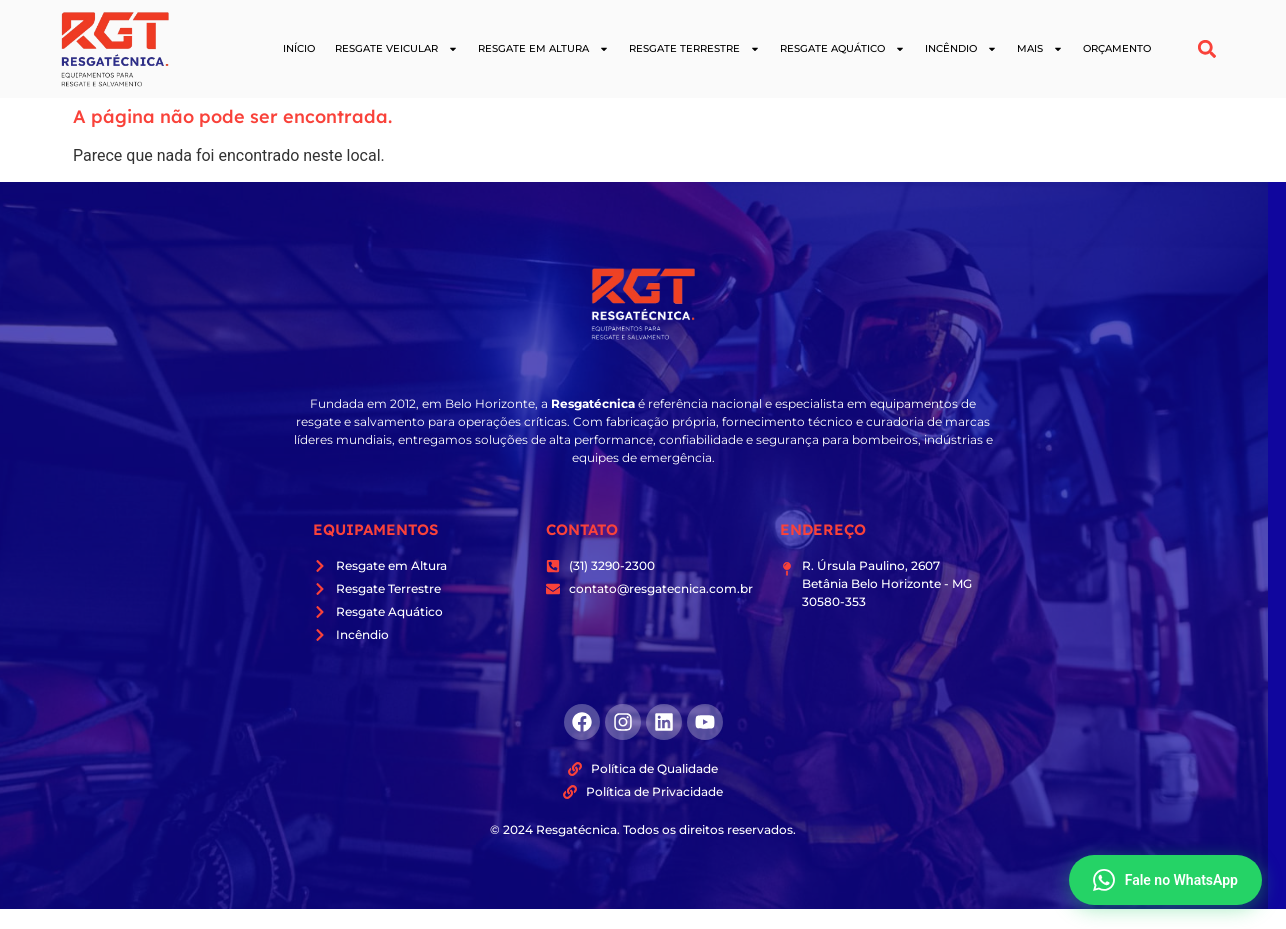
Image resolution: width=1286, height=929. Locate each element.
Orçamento (1117, 48)
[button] (1207, 49)
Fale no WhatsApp (1165, 880)
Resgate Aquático (842, 49)
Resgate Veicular (396, 49)
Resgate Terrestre (694, 49)
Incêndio (961, 49)
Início (299, 48)
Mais (1040, 49)
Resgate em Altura (543, 49)
